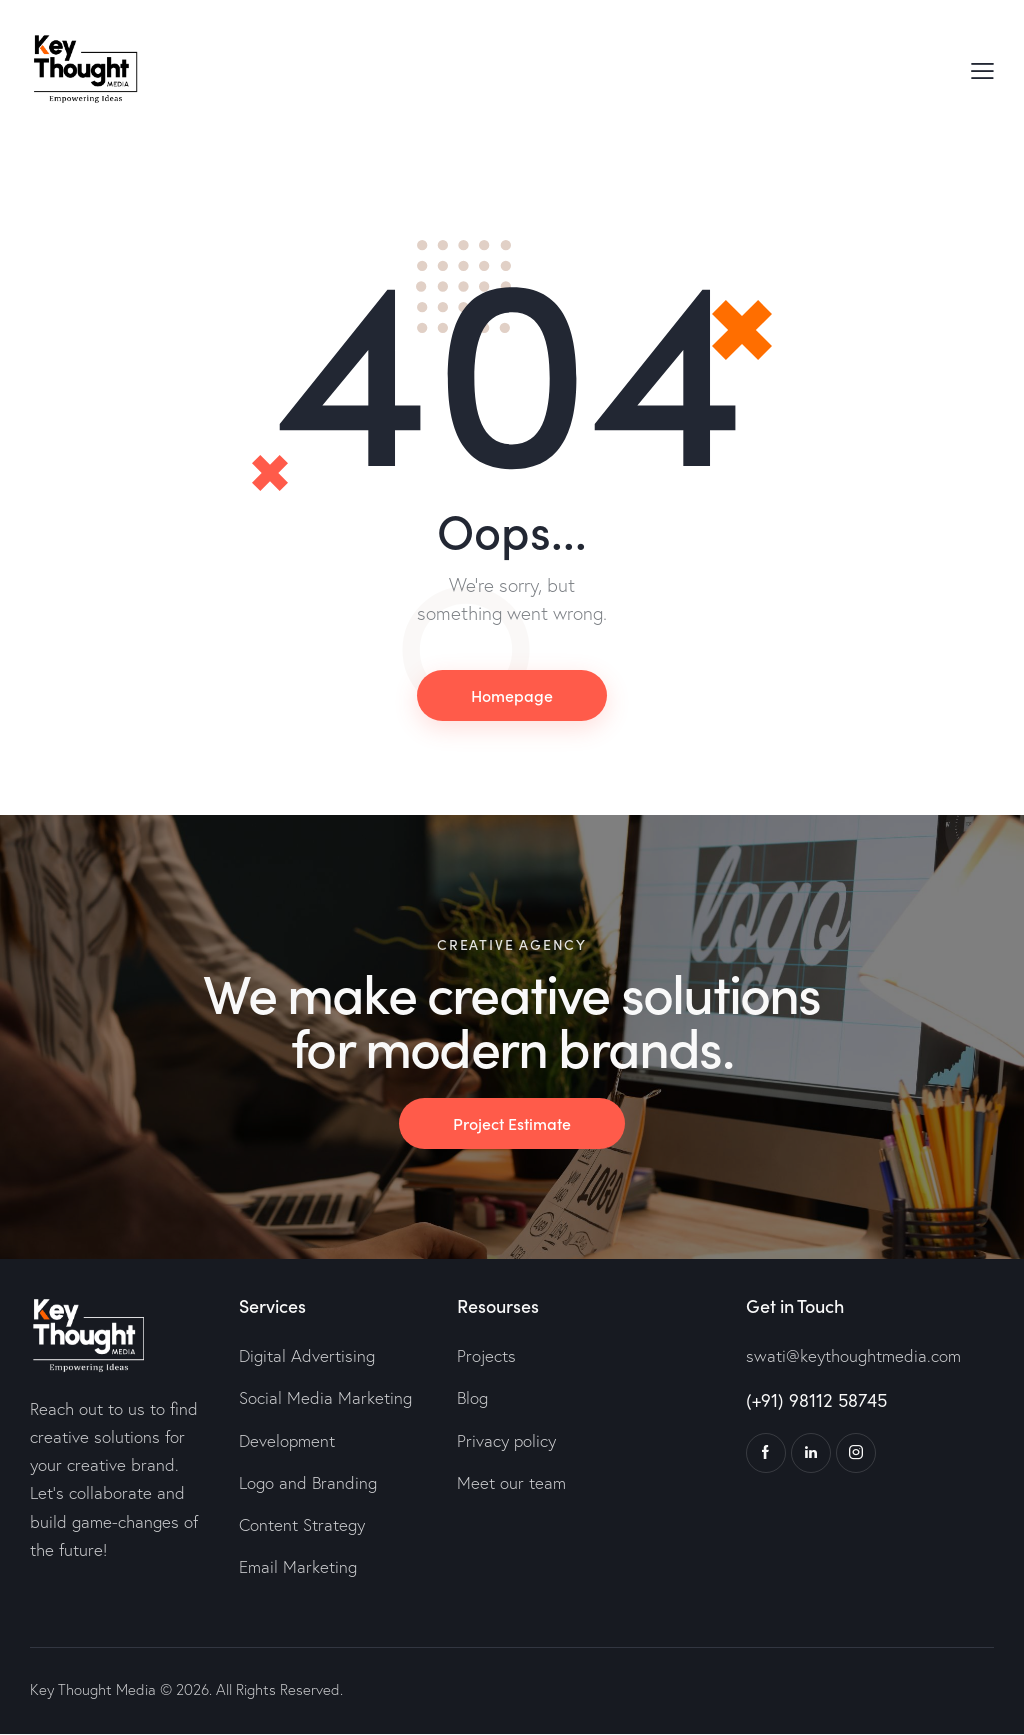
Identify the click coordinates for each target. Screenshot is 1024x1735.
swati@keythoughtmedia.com (853, 1356)
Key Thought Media (93, 1690)
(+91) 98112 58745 (816, 1401)
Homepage (512, 695)
